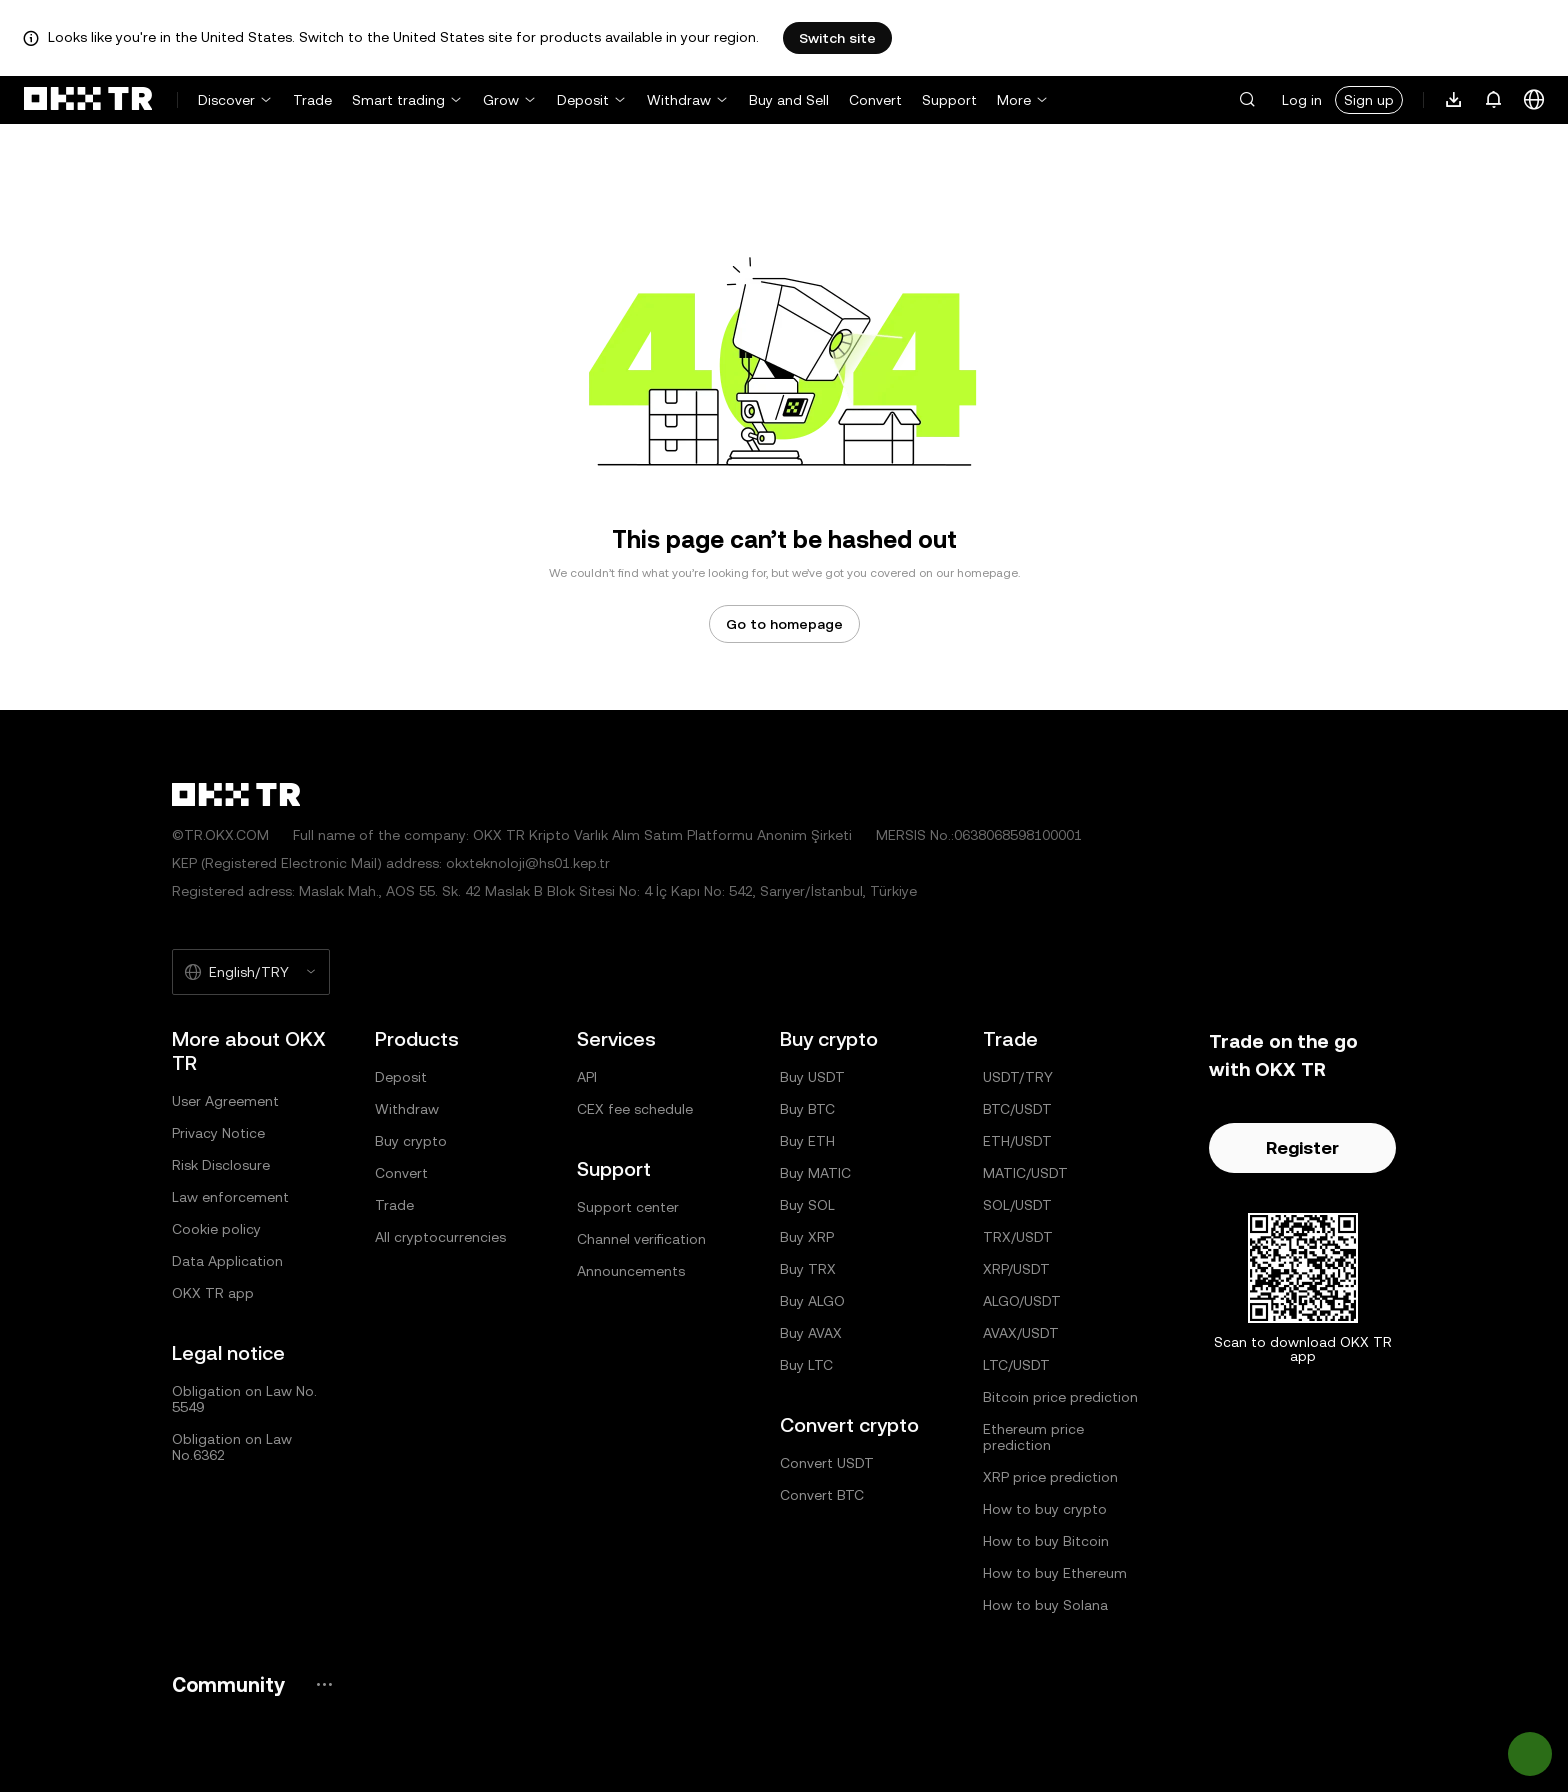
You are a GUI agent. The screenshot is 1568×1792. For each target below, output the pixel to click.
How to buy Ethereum (1055, 1573)
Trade (312, 100)
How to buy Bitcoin (1046, 1541)
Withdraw (679, 100)
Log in (1302, 100)
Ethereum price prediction (1033, 1437)
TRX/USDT (1018, 1237)
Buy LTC (806, 1365)
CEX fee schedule (635, 1109)
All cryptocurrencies (440, 1237)
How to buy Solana (1045, 1605)
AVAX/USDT (1021, 1333)
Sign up (1369, 100)
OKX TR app (213, 1293)
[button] (1247, 100)
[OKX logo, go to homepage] (88, 100)
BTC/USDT (1017, 1109)
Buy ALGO (812, 1301)
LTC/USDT (1016, 1365)
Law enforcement (230, 1197)
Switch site (837, 38)
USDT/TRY (1018, 1077)
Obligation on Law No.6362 (232, 1447)
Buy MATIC (815, 1173)
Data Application (227, 1261)
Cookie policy (216, 1229)
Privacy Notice (218, 1133)
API (587, 1077)
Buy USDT (812, 1077)
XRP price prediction (1050, 1477)
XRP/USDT (1016, 1269)
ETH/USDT (1017, 1141)
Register (1302, 1147)
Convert (875, 100)
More (1014, 100)
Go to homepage (784, 624)
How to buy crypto (1045, 1509)
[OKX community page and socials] (324, 1684)
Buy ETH (807, 1141)
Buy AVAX (811, 1333)
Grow (501, 100)
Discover (226, 100)
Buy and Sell (789, 100)
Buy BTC (807, 1109)
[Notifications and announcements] (1494, 100)
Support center (628, 1207)
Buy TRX (808, 1269)
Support (949, 100)
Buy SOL (807, 1205)
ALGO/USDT (1022, 1301)
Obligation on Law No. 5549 (244, 1399)
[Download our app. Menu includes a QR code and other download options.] (1454, 100)
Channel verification (641, 1239)
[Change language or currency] (1534, 100)
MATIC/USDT (1025, 1173)
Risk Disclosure (221, 1165)
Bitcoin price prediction (1060, 1397)
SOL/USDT (1017, 1205)
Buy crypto (411, 1141)
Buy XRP (807, 1237)
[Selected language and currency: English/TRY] (251, 972)
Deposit (583, 100)
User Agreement (225, 1101)
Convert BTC (822, 1495)
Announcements (631, 1271)
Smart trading (398, 100)
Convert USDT (827, 1463)
